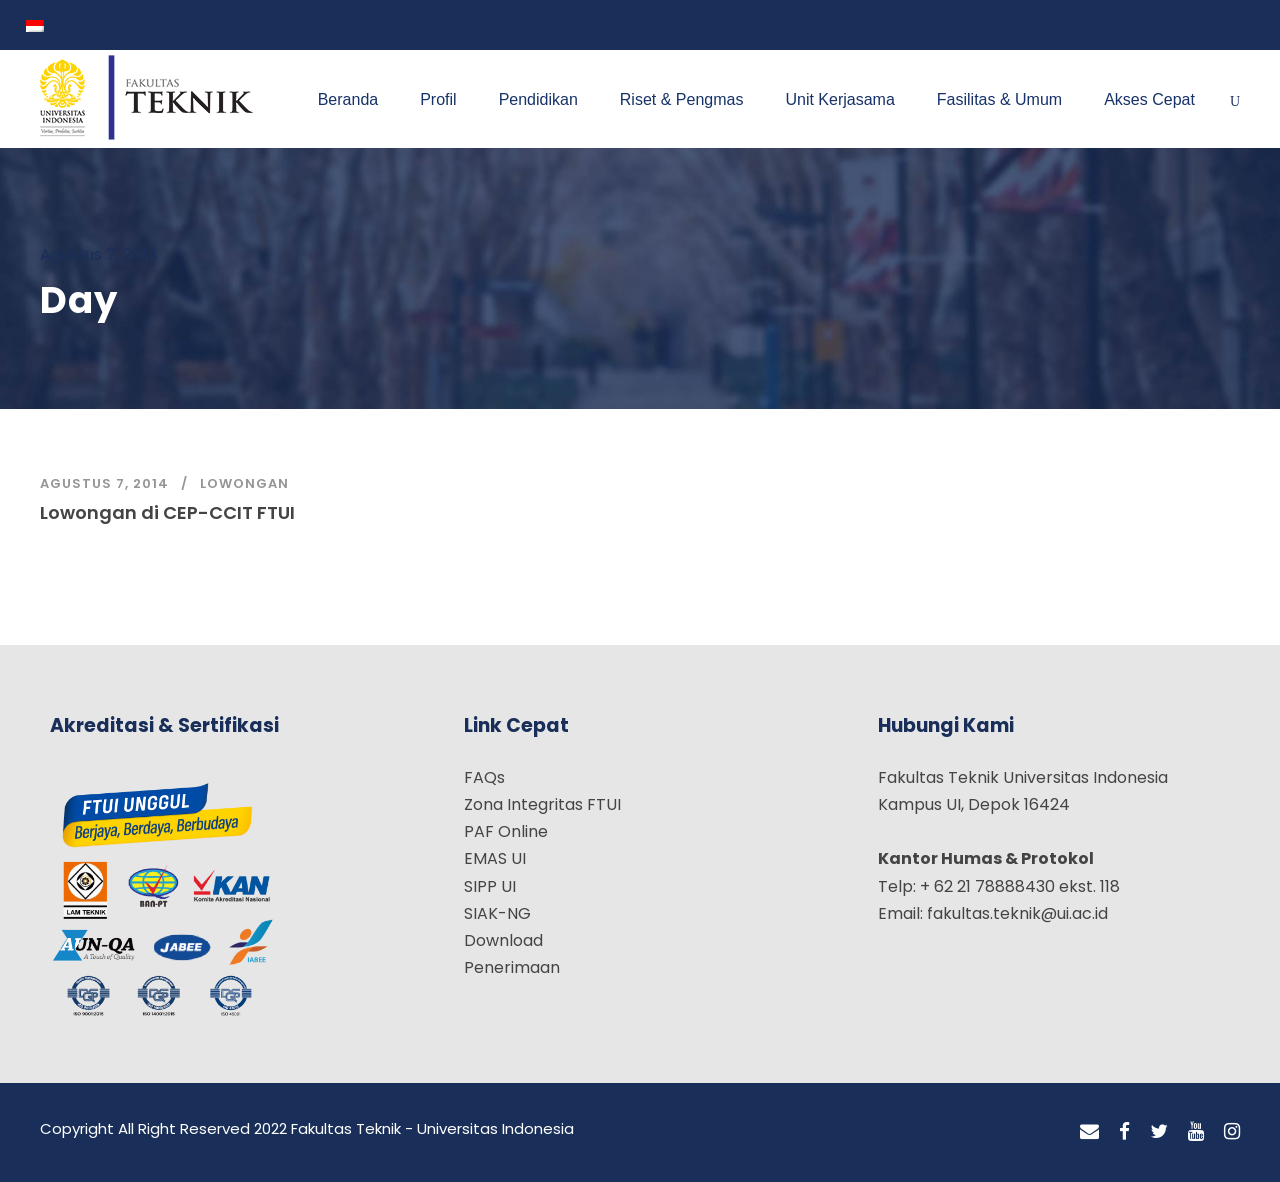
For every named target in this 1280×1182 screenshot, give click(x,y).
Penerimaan (512, 967)
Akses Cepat (1149, 99)
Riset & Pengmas (682, 99)
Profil (438, 99)
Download (503, 940)
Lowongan (244, 483)
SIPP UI (490, 886)
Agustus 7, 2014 (104, 483)
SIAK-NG (497, 913)
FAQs (484, 777)
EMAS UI (495, 858)
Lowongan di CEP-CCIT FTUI (167, 512)
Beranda (348, 99)
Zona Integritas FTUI (542, 804)
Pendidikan (538, 99)
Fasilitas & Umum (999, 99)
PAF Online (506, 831)
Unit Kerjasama (839, 99)
